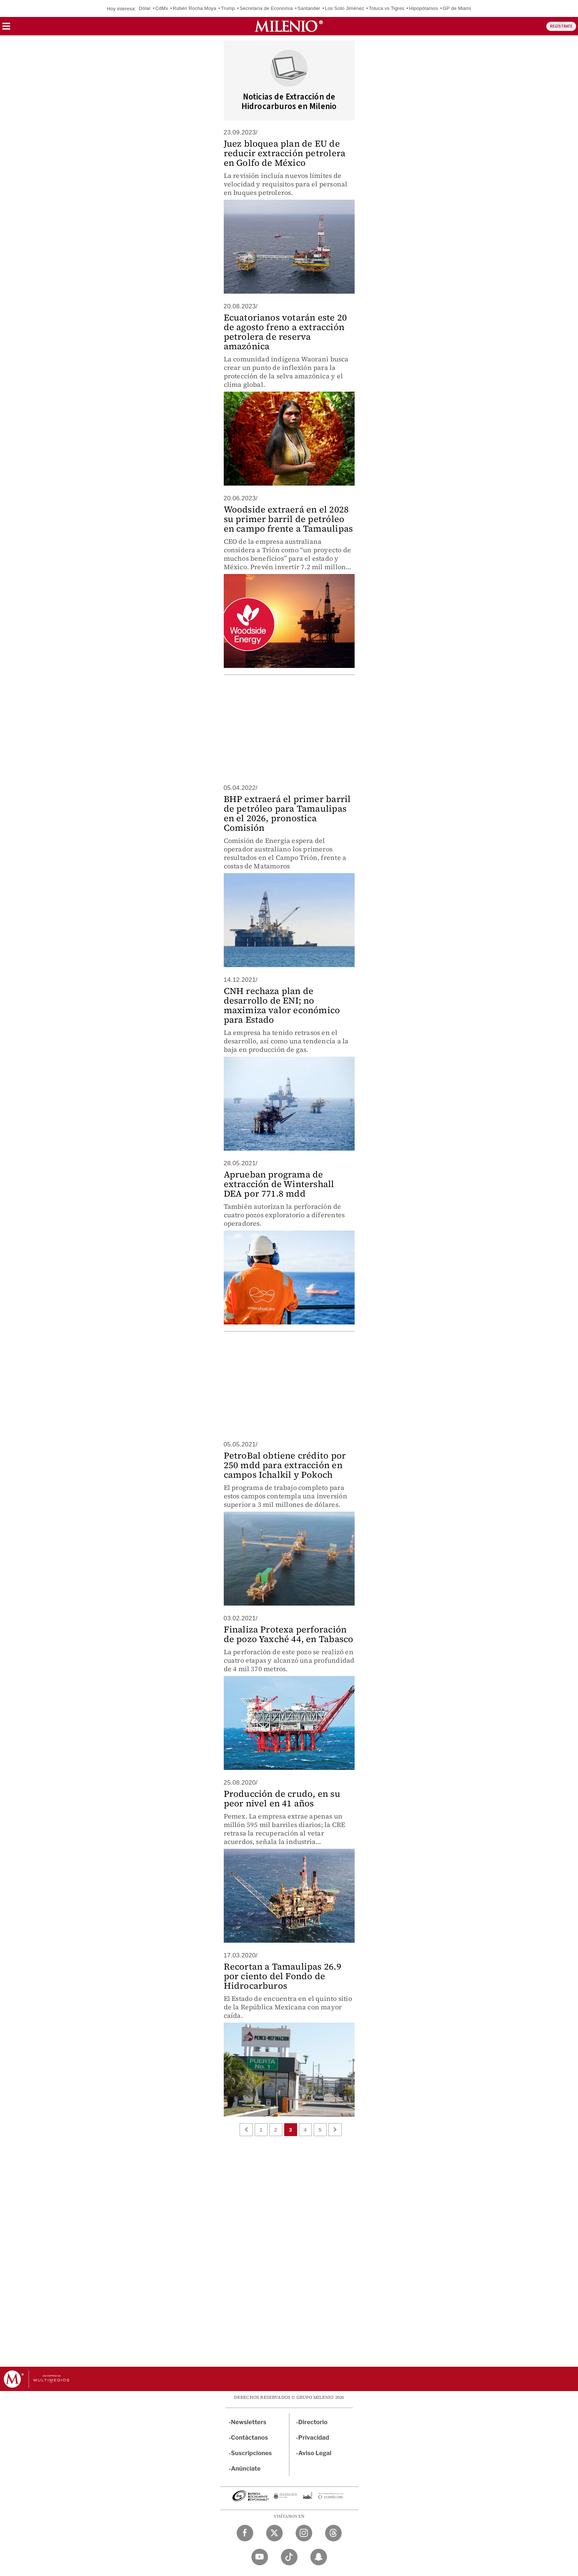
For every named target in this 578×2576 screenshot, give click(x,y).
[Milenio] (289, 26)
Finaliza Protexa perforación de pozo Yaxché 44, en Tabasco (289, 1634)
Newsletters (249, 2422)
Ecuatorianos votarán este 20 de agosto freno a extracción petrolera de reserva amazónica (285, 331)
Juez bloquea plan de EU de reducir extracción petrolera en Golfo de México (285, 153)
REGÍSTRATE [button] (561, 26)
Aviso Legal (314, 2453)
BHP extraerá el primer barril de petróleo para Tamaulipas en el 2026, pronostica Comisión (287, 813)
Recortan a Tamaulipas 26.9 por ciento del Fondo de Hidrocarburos (282, 1976)
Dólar (145, 8)
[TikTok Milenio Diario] (289, 2557)
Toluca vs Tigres (386, 8)
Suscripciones (251, 2453)
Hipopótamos (423, 8)
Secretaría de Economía (266, 8)
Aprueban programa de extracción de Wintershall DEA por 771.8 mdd (279, 1184)
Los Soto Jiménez (344, 8)
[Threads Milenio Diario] (333, 2533)
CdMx (161, 8)
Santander (308, 8)
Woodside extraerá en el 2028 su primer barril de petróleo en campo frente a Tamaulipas (288, 519)
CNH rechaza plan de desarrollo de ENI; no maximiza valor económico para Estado (282, 1005)
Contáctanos (249, 2437)
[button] (6, 28)
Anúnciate (246, 2468)
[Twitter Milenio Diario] (274, 2533)
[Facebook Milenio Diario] (245, 2533)
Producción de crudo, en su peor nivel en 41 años (282, 1798)
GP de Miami (457, 8)
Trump (228, 8)
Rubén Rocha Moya (194, 8)
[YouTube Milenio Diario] (259, 2557)
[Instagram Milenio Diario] (304, 2533)
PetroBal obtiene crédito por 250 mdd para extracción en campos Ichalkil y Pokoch (285, 1465)
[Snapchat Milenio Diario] (318, 2557)
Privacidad (313, 2437)
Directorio (313, 2422)
